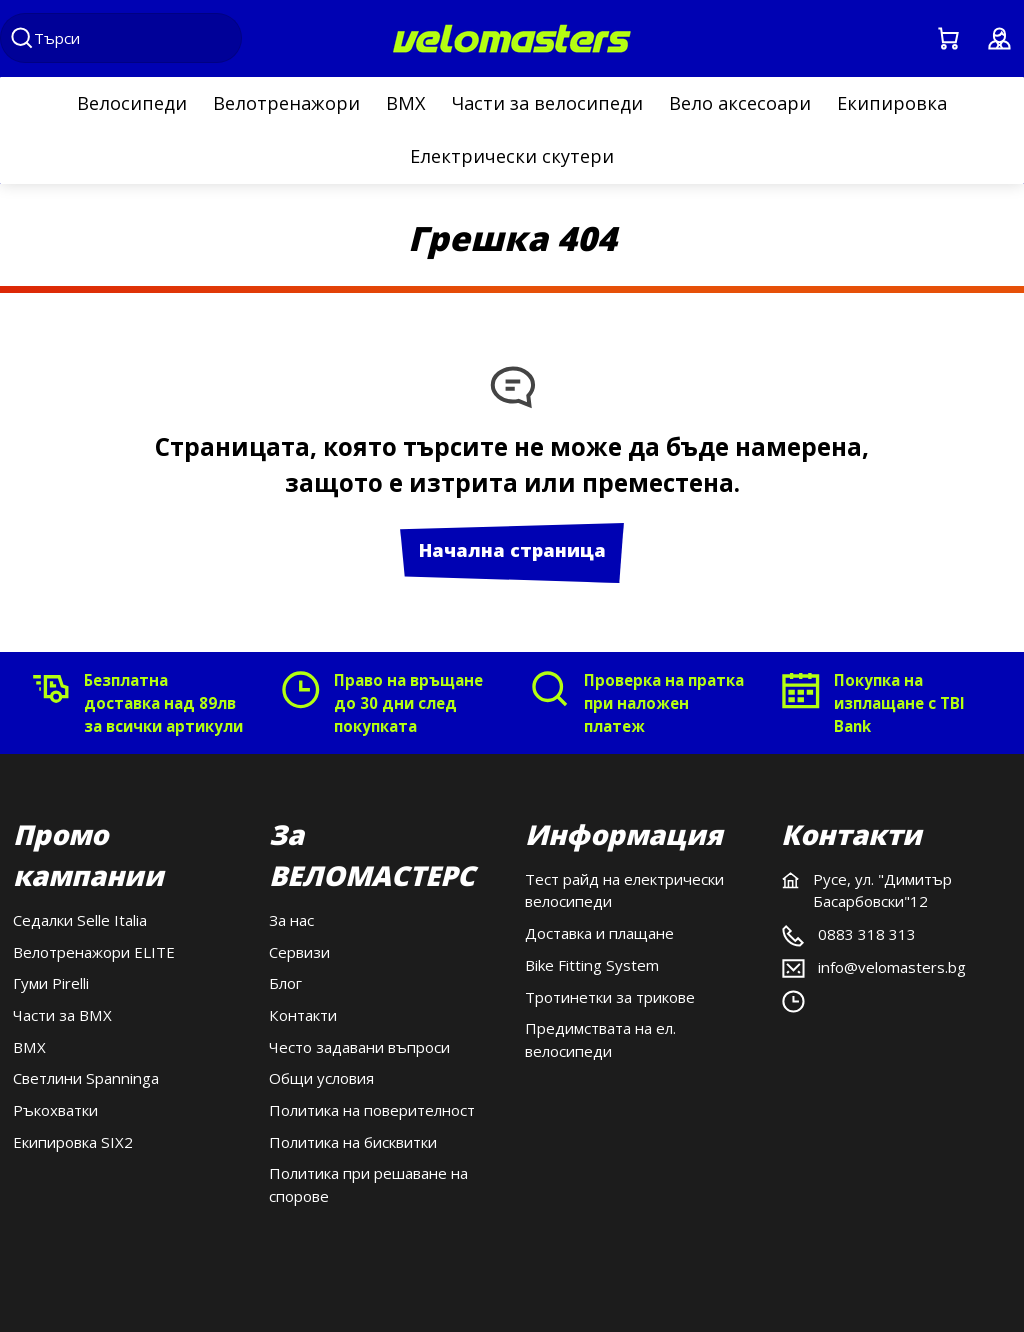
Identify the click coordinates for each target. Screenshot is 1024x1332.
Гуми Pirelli (51, 983)
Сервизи (299, 952)
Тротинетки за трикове (610, 997)
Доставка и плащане (599, 933)
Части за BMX (62, 1015)
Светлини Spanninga (86, 1078)
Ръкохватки (55, 1110)
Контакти (303, 1015)
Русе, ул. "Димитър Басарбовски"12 (882, 890)
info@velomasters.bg (892, 967)
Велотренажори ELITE (94, 952)
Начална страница (512, 550)
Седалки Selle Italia (80, 920)
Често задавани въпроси (359, 1047)
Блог (285, 983)
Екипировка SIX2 (73, 1142)
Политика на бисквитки (353, 1142)
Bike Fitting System (592, 965)
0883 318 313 (867, 934)
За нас (291, 920)
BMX (29, 1047)
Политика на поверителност (372, 1110)
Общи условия (321, 1078)
